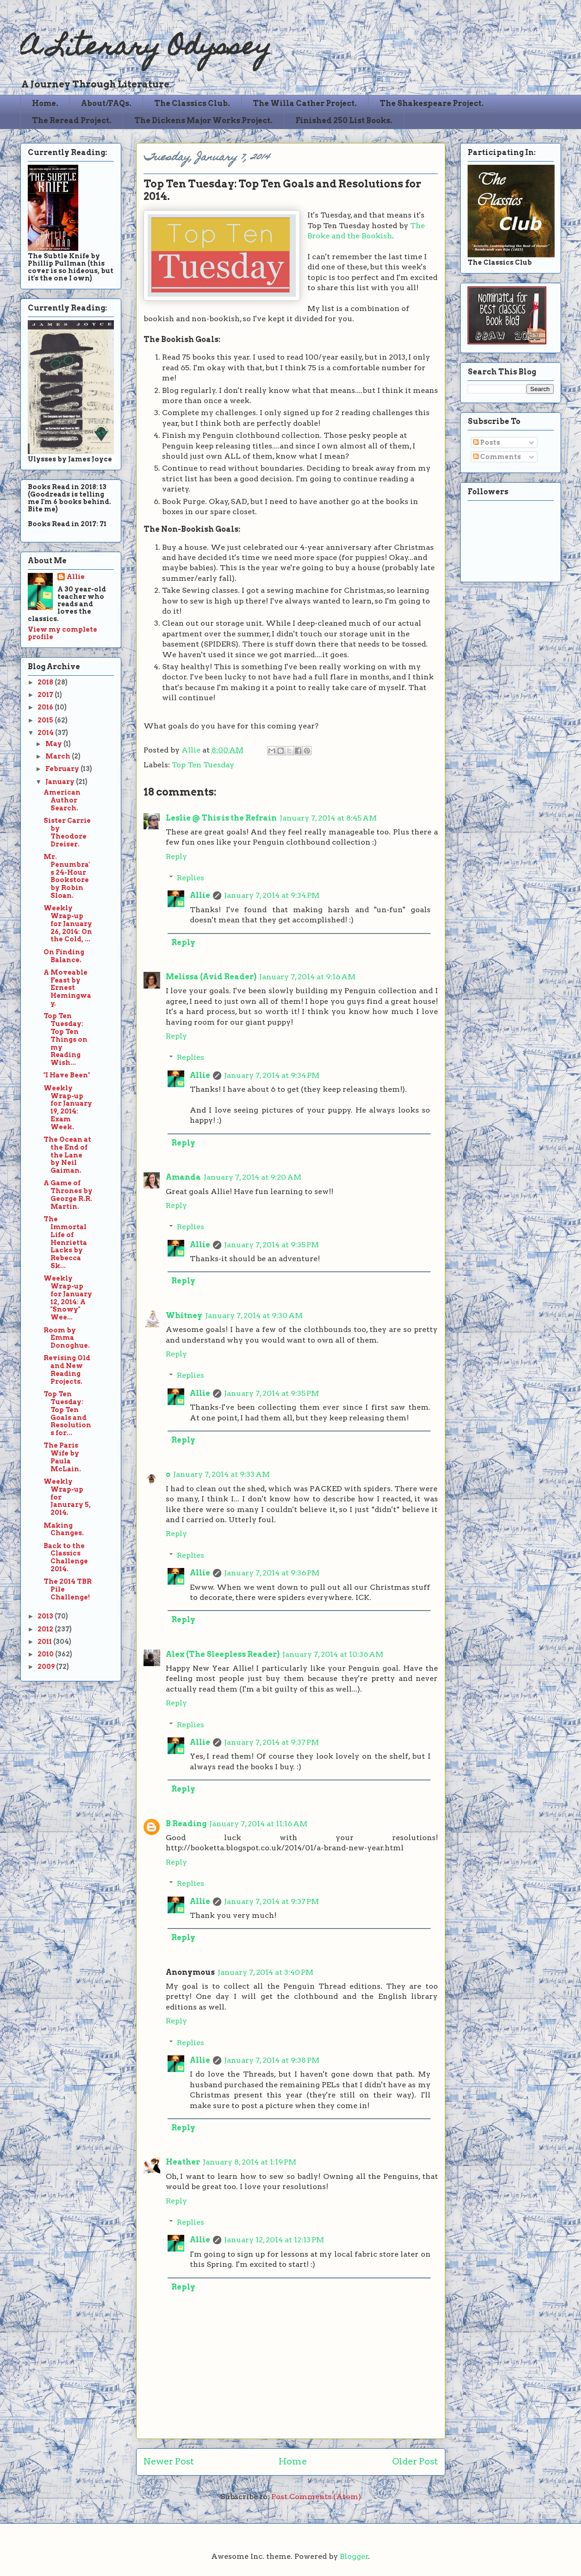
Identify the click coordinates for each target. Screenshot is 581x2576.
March (58, 756)
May (54, 743)
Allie (191, 750)
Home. (45, 103)
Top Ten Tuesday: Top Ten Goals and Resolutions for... (67, 1413)
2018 (46, 682)
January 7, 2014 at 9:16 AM (307, 976)
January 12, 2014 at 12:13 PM (274, 2239)
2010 (46, 1654)
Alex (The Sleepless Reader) (223, 1654)
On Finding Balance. (64, 956)
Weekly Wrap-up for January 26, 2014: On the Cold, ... (68, 923)
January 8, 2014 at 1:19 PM (249, 2162)
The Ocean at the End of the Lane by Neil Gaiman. (67, 1155)
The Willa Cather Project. (305, 103)
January (60, 781)
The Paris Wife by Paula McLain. (62, 1457)
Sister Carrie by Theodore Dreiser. (67, 832)
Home (293, 2461)
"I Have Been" (67, 1075)
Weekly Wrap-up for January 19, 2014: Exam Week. (68, 1107)
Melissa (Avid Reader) (211, 976)
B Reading (186, 1823)
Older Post (415, 2461)
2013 (46, 1616)
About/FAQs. (106, 103)
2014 (46, 732)
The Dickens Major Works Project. (203, 120)
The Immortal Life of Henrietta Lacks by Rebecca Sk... (65, 1242)
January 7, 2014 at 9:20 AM (252, 1177)
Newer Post (169, 2461)
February (63, 768)
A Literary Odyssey (145, 49)
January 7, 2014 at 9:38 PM (271, 2060)
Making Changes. (64, 1529)
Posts (486, 442)
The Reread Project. (72, 120)
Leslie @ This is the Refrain (221, 818)
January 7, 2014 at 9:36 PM (271, 1572)
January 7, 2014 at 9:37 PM (271, 1742)
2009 (46, 1666)
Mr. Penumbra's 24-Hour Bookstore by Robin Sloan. (67, 876)
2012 (46, 1629)
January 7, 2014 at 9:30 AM (254, 1315)
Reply (176, 856)
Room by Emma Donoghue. (67, 1338)
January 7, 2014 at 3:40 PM (265, 1972)
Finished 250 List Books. (344, 120)
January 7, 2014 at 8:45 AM (328, 818)
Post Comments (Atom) (316, 2496)
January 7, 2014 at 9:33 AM (221, 1474)
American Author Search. (62, 800)
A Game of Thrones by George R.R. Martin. (68, 1194)
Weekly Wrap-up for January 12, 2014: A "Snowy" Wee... (68, 1298)
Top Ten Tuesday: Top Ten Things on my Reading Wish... (65, 1039)
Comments (497, 456)
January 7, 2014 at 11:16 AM (258, 1823)
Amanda (183, 1177)
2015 (46, 720)
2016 (46, 707)
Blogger (354, 2556)
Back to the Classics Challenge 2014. (66, 1557)
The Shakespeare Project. (432, 103)
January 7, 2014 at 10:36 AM (332, 1654)
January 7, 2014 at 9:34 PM (271, 895)
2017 (46, 694)
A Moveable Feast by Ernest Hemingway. (67, 988)
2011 (45, 1641)
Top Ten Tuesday (203, 764)
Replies (190, 877)
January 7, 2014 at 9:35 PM (271, 1244)
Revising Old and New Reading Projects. (67, 1369)
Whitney (184, 1315)
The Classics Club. (192, 103)
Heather (183, 2162)
